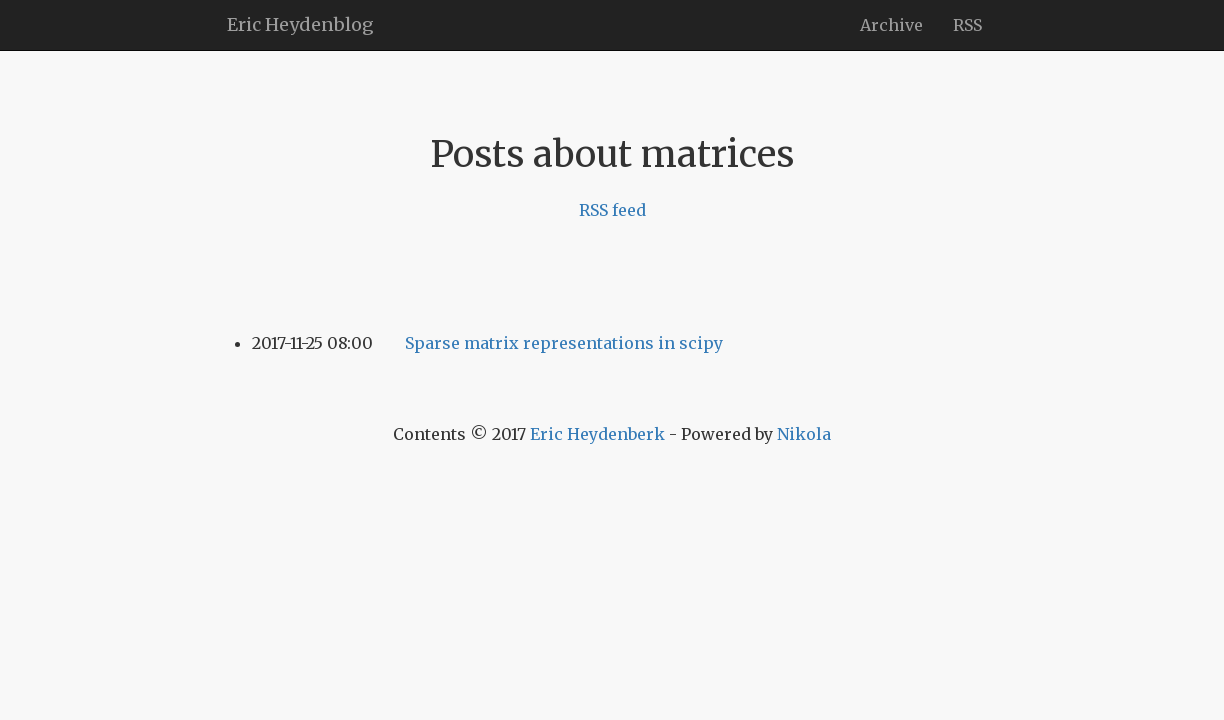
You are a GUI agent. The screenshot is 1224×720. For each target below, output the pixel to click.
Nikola (804, 434)
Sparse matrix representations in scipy (564, 343)
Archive (891, 25)
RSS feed (612, 210)
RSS (967, 25)
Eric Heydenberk (597, 434)
